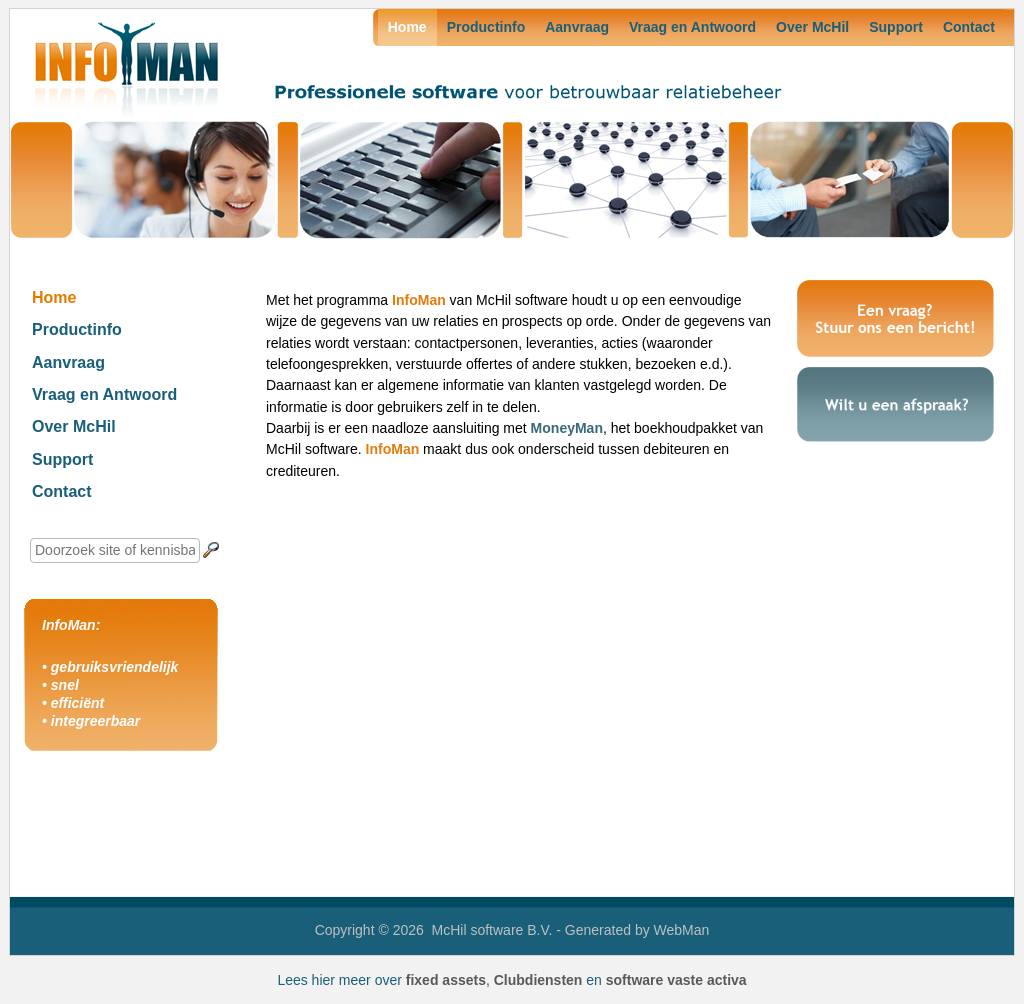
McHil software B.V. (492, 930)
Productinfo (486, 27)
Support (896, 27)
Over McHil (812, 27)
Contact (969, 27)
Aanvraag (577, 27)
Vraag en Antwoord (692, 27)
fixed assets (446, 980)
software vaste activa (676, 980)
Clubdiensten (538, 980)
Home (407, 27)
